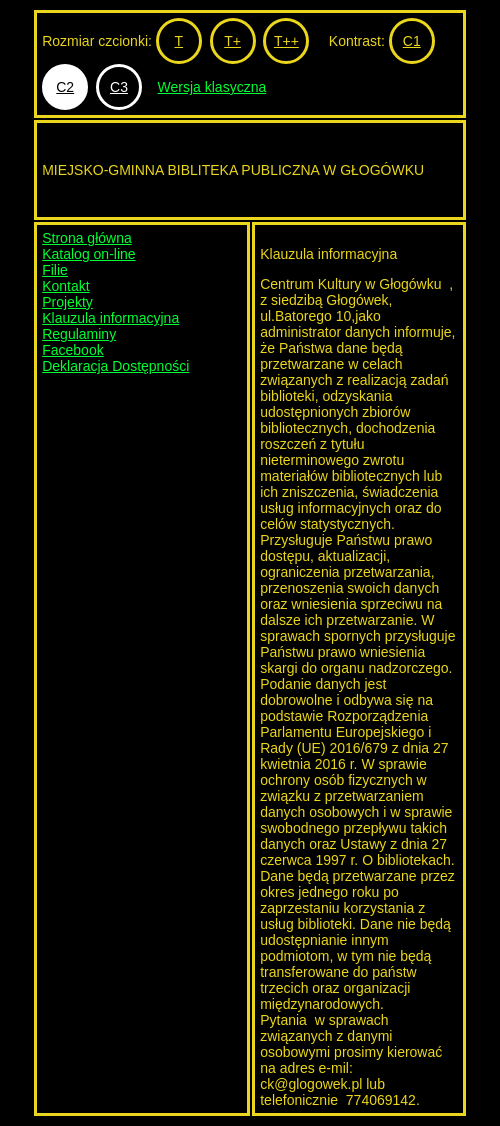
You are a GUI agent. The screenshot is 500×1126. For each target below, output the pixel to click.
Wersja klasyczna (212, 87)
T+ (232, 41)
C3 (119, 87)
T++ (286, 41)
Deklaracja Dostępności (115, 366)
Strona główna (87, 238)
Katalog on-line (88, 254)
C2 (65, 87)
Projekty (67, 302)
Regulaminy (79, 334)
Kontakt (65, 286)
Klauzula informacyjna (110, 318)
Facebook (72, 350)
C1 (412, 41)
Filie (55, 270)
